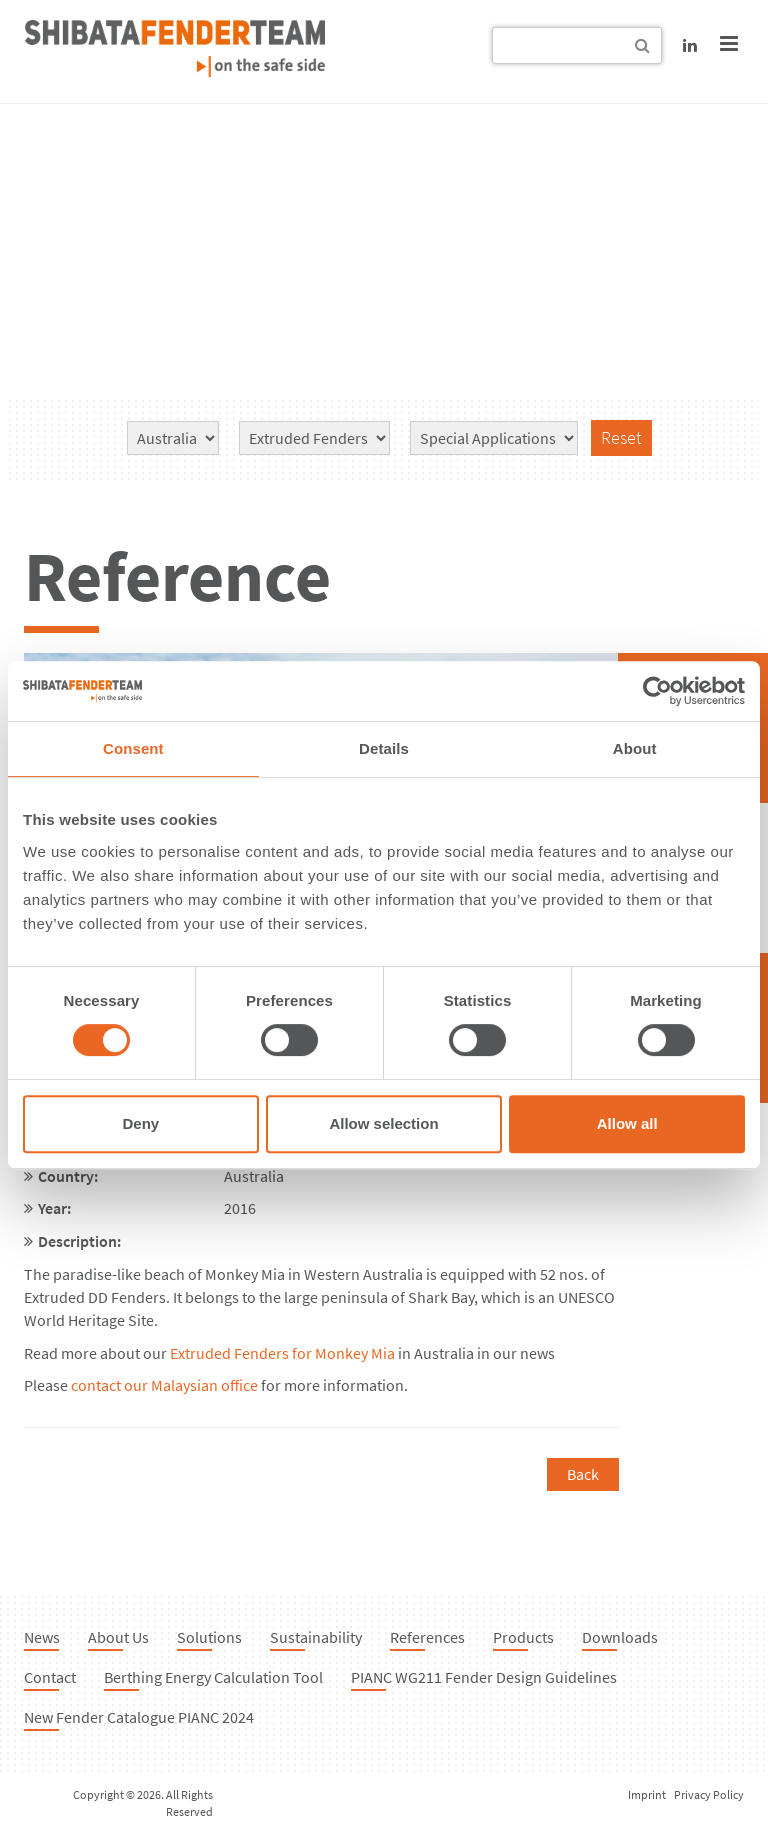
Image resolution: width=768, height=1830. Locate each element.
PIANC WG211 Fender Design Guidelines (484, 1677)
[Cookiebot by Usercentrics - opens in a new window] (657, 691)
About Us (118, 1637)
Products (523, 1637)
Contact (50, 1677)
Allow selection (383, 1123)
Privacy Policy (709, 1794)
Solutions (209, 1637)
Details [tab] (384, 748)
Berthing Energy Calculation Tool (213, 1677)
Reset (621, 437)
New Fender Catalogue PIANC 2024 (139, 1717)
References (427, 1637)
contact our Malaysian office (164, 1385)
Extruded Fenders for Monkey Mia (282, 1353)
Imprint (647, 1794)
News (42, 1637)
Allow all (627, 1123)
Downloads (620, 1637)
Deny (140, 1123)
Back (583, 1474)
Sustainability (316, 1637)
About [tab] (635, 748)
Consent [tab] (133, 748)
